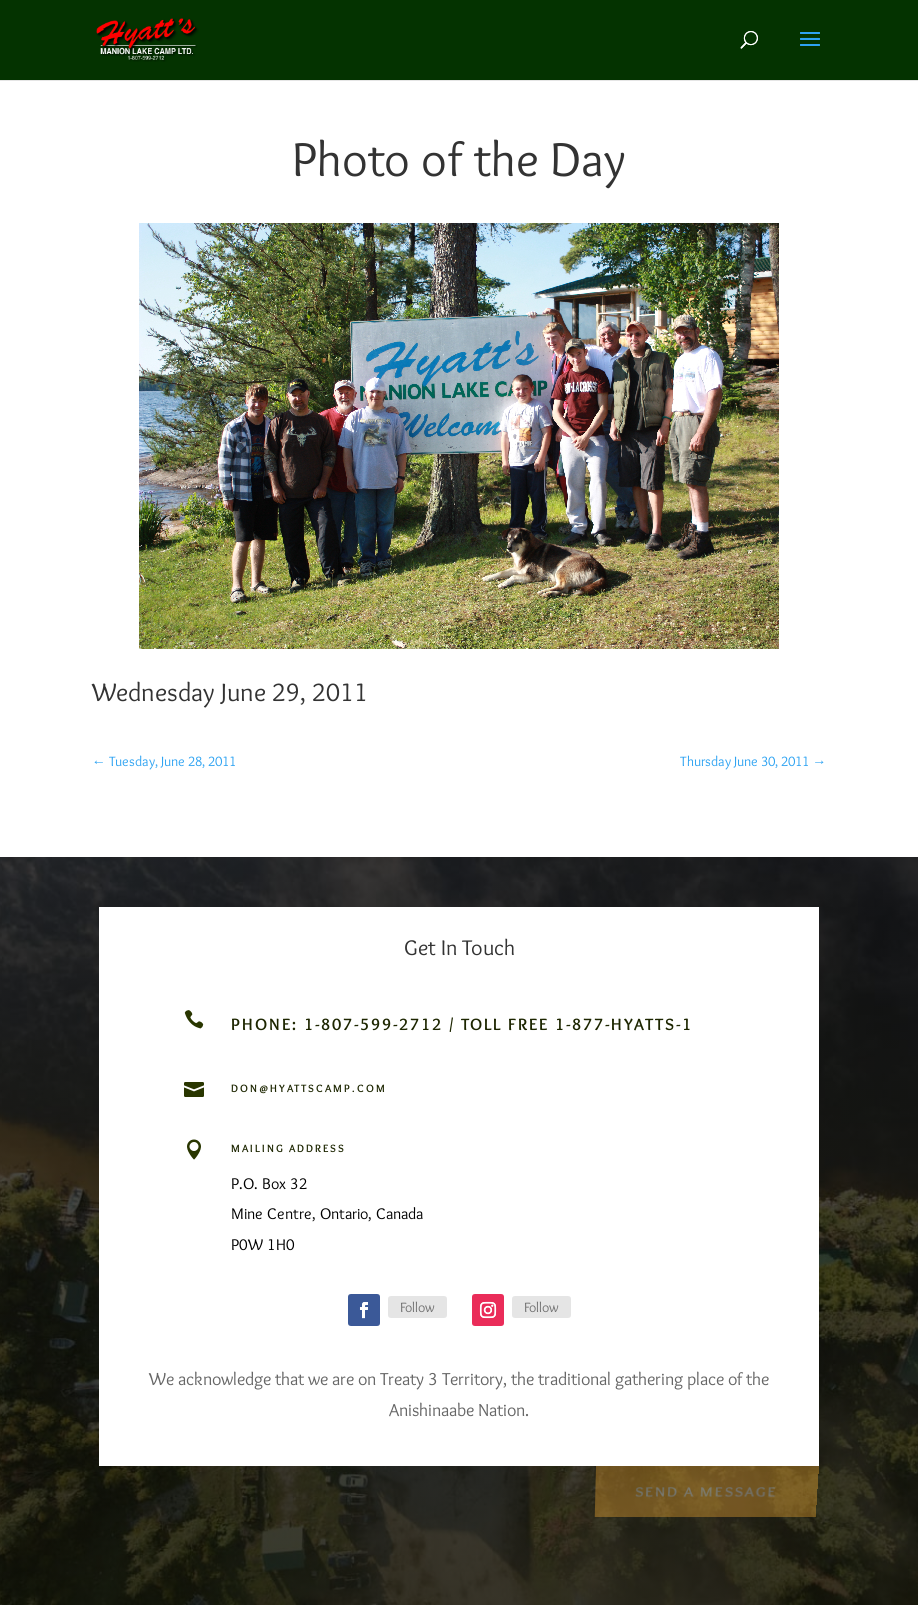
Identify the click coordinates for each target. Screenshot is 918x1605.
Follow (417, 1307)
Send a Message (705, 1489)
